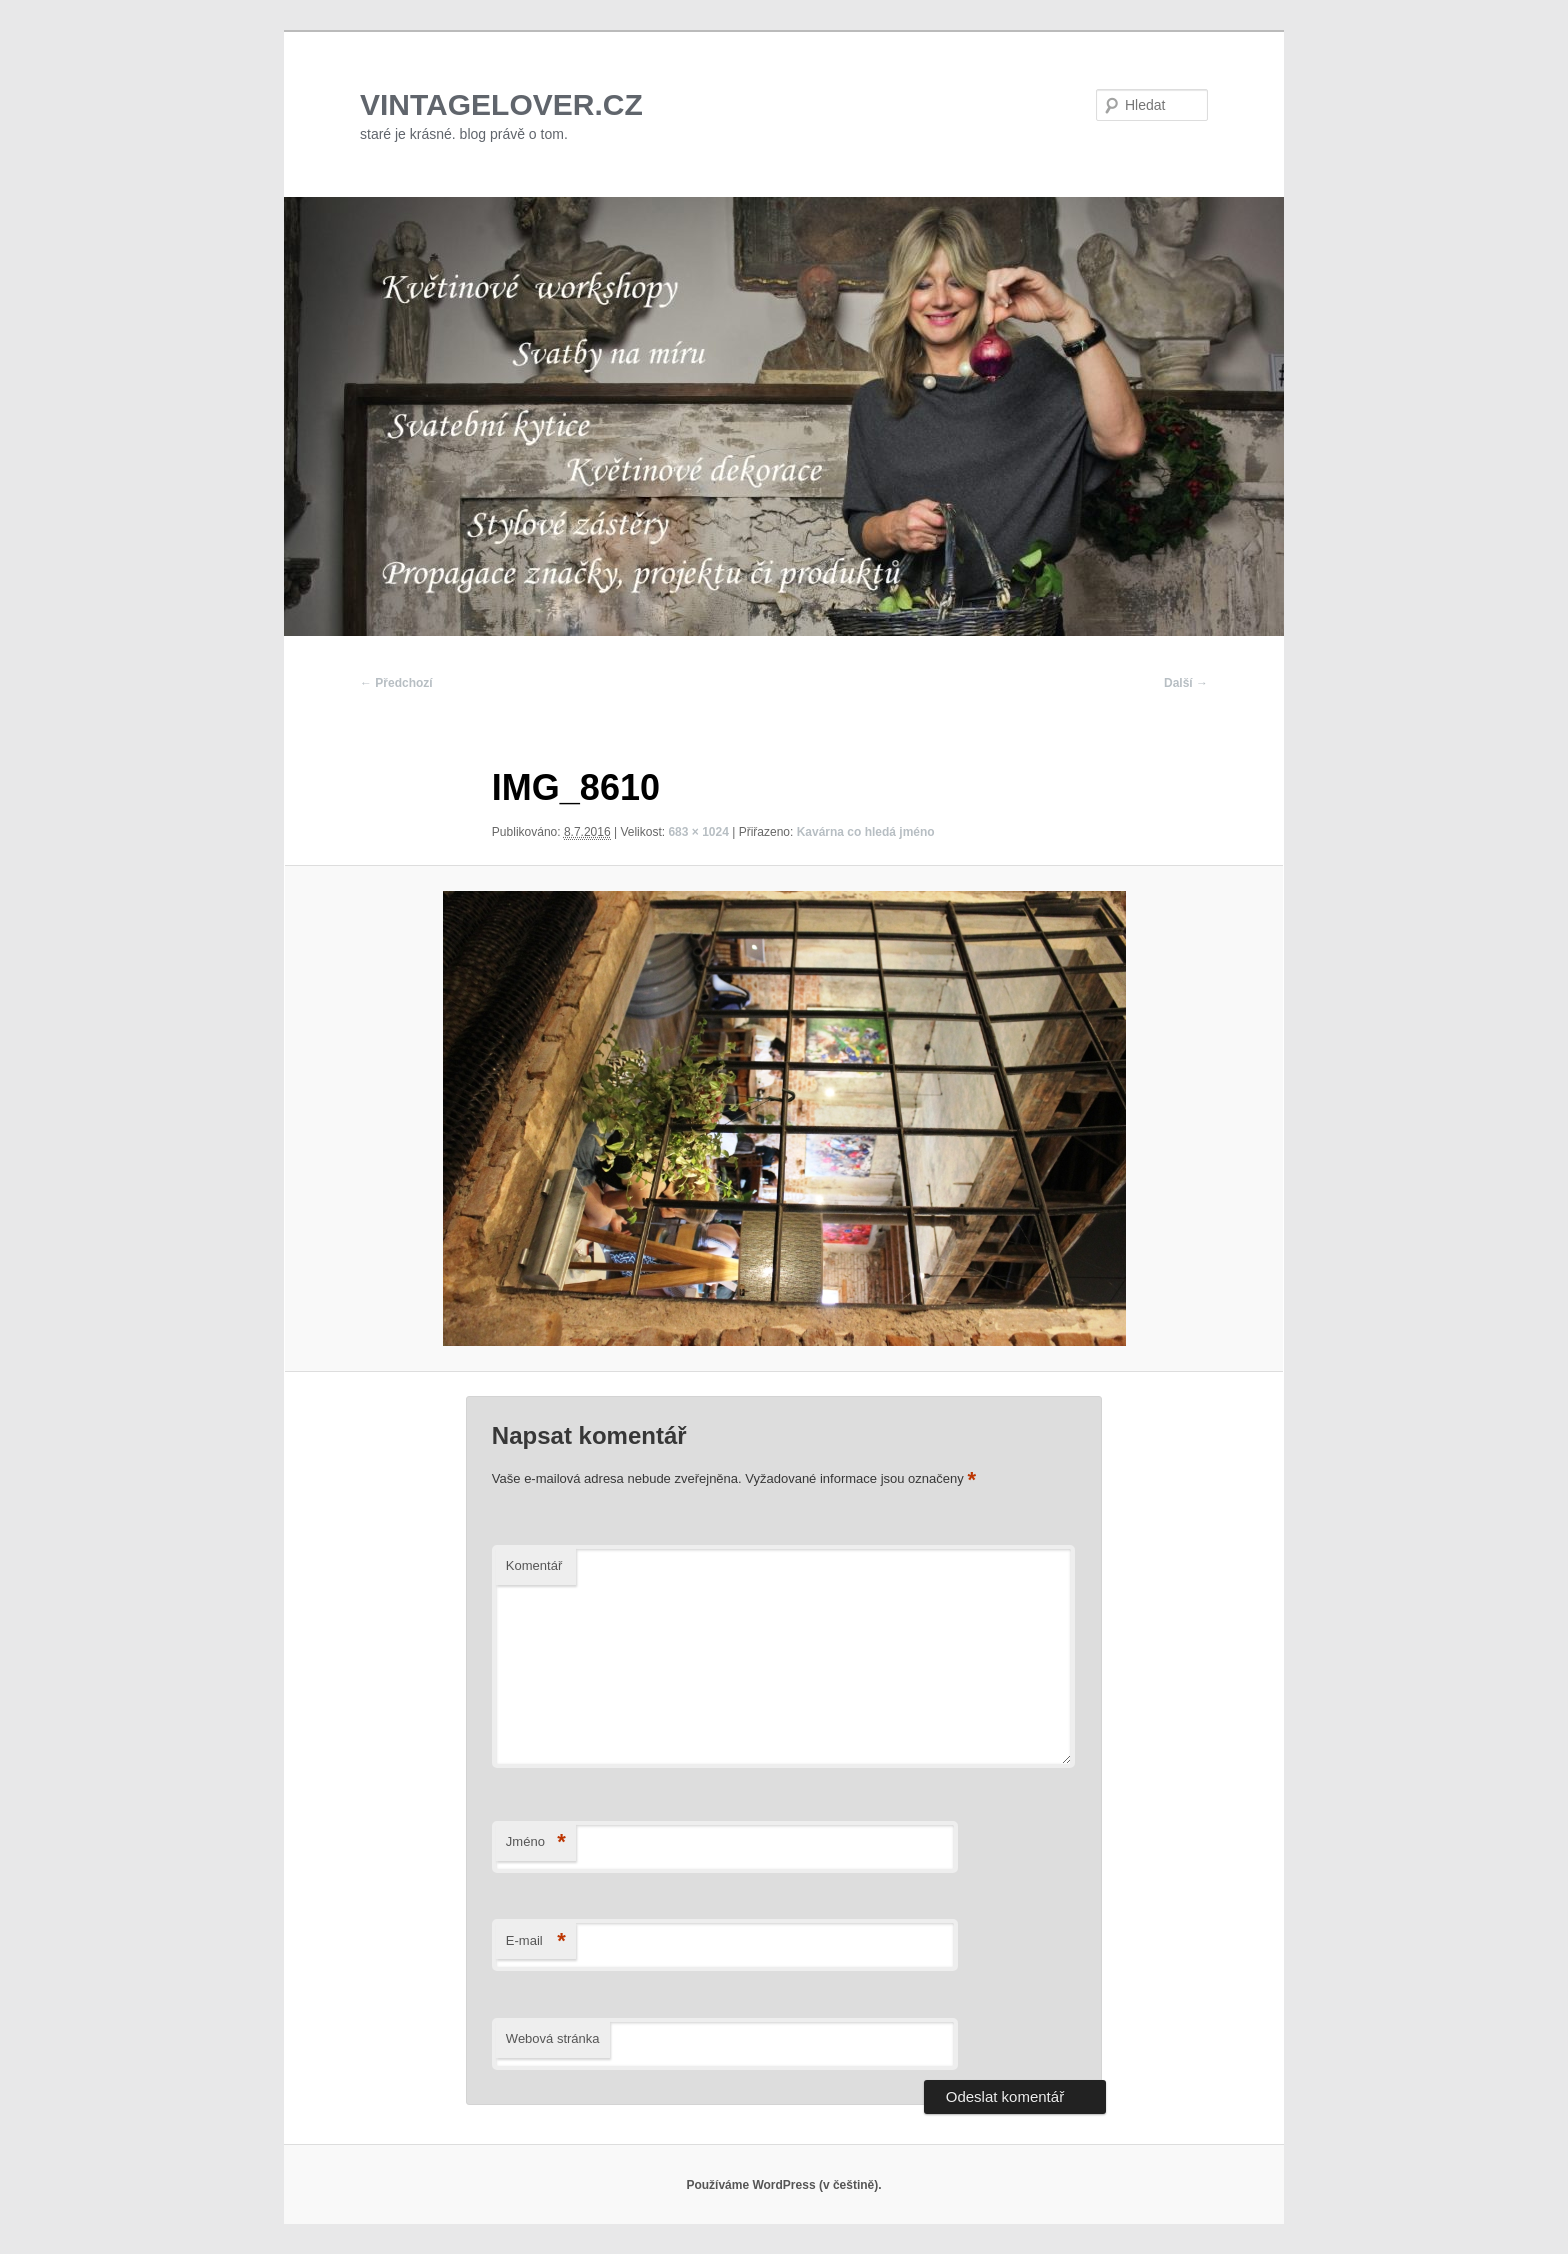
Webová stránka (553, 2038)
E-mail (536, 1941)
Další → (1186, 683)
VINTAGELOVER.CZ (501, 104)
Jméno (536, 1842)
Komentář (534, 1565)
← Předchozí (396, 683)
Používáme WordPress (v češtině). (783, 2185)
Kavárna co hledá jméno (866, 832)
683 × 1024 (698, 832)
